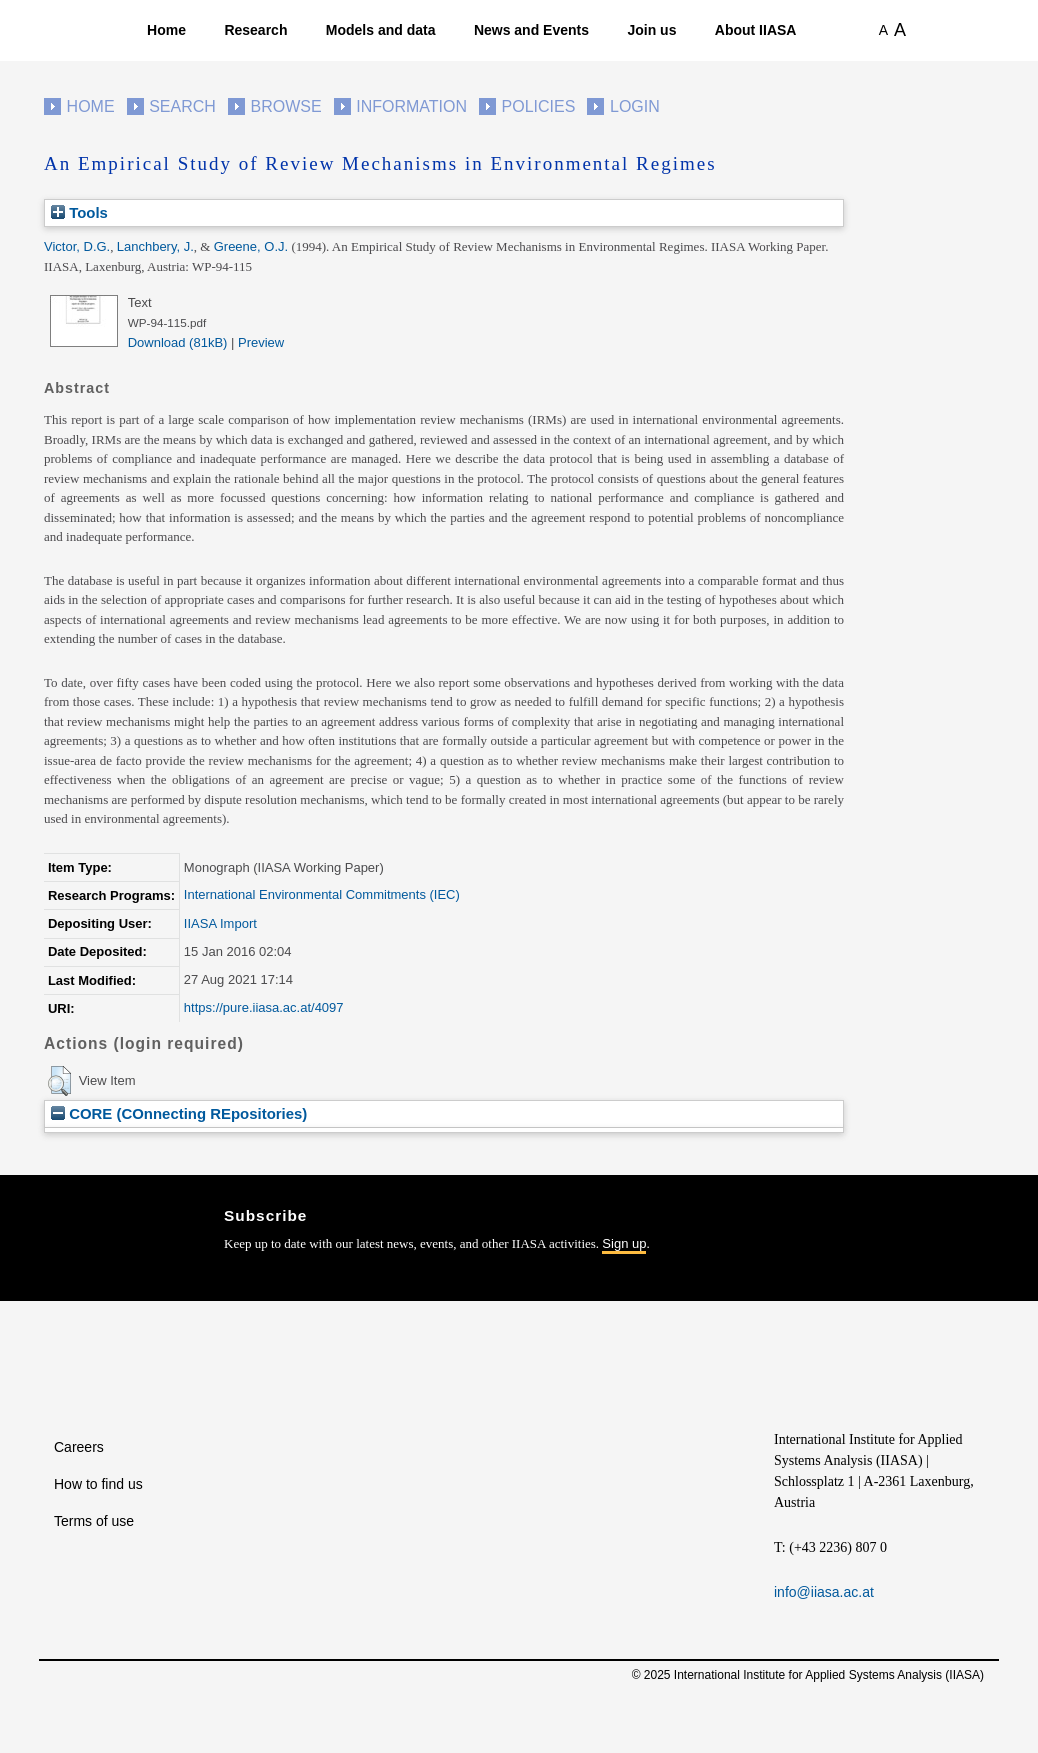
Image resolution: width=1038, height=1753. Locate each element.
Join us (651, 30)
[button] (59, 1081)
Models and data (381, 30)
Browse (285, 106)
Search (182, 106)
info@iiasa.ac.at (824, 1592)
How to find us (98, 1484)
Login (635, 106)
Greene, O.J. (251, 246)
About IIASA (756, 30)
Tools (79, 212)
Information (411, 106)
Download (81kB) (178, 342)
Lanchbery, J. (155, 246)
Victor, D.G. (77, 246)
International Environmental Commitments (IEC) (322, 894)
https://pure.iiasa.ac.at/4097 (264, 1007)
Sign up (624, 1243)
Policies (539, 106)
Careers (79, 1447)
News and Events (531, 30)
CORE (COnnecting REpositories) (179, 1113)
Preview (261, 342)
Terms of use (94, 1521)
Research (255, 30)
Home (166, 30)
